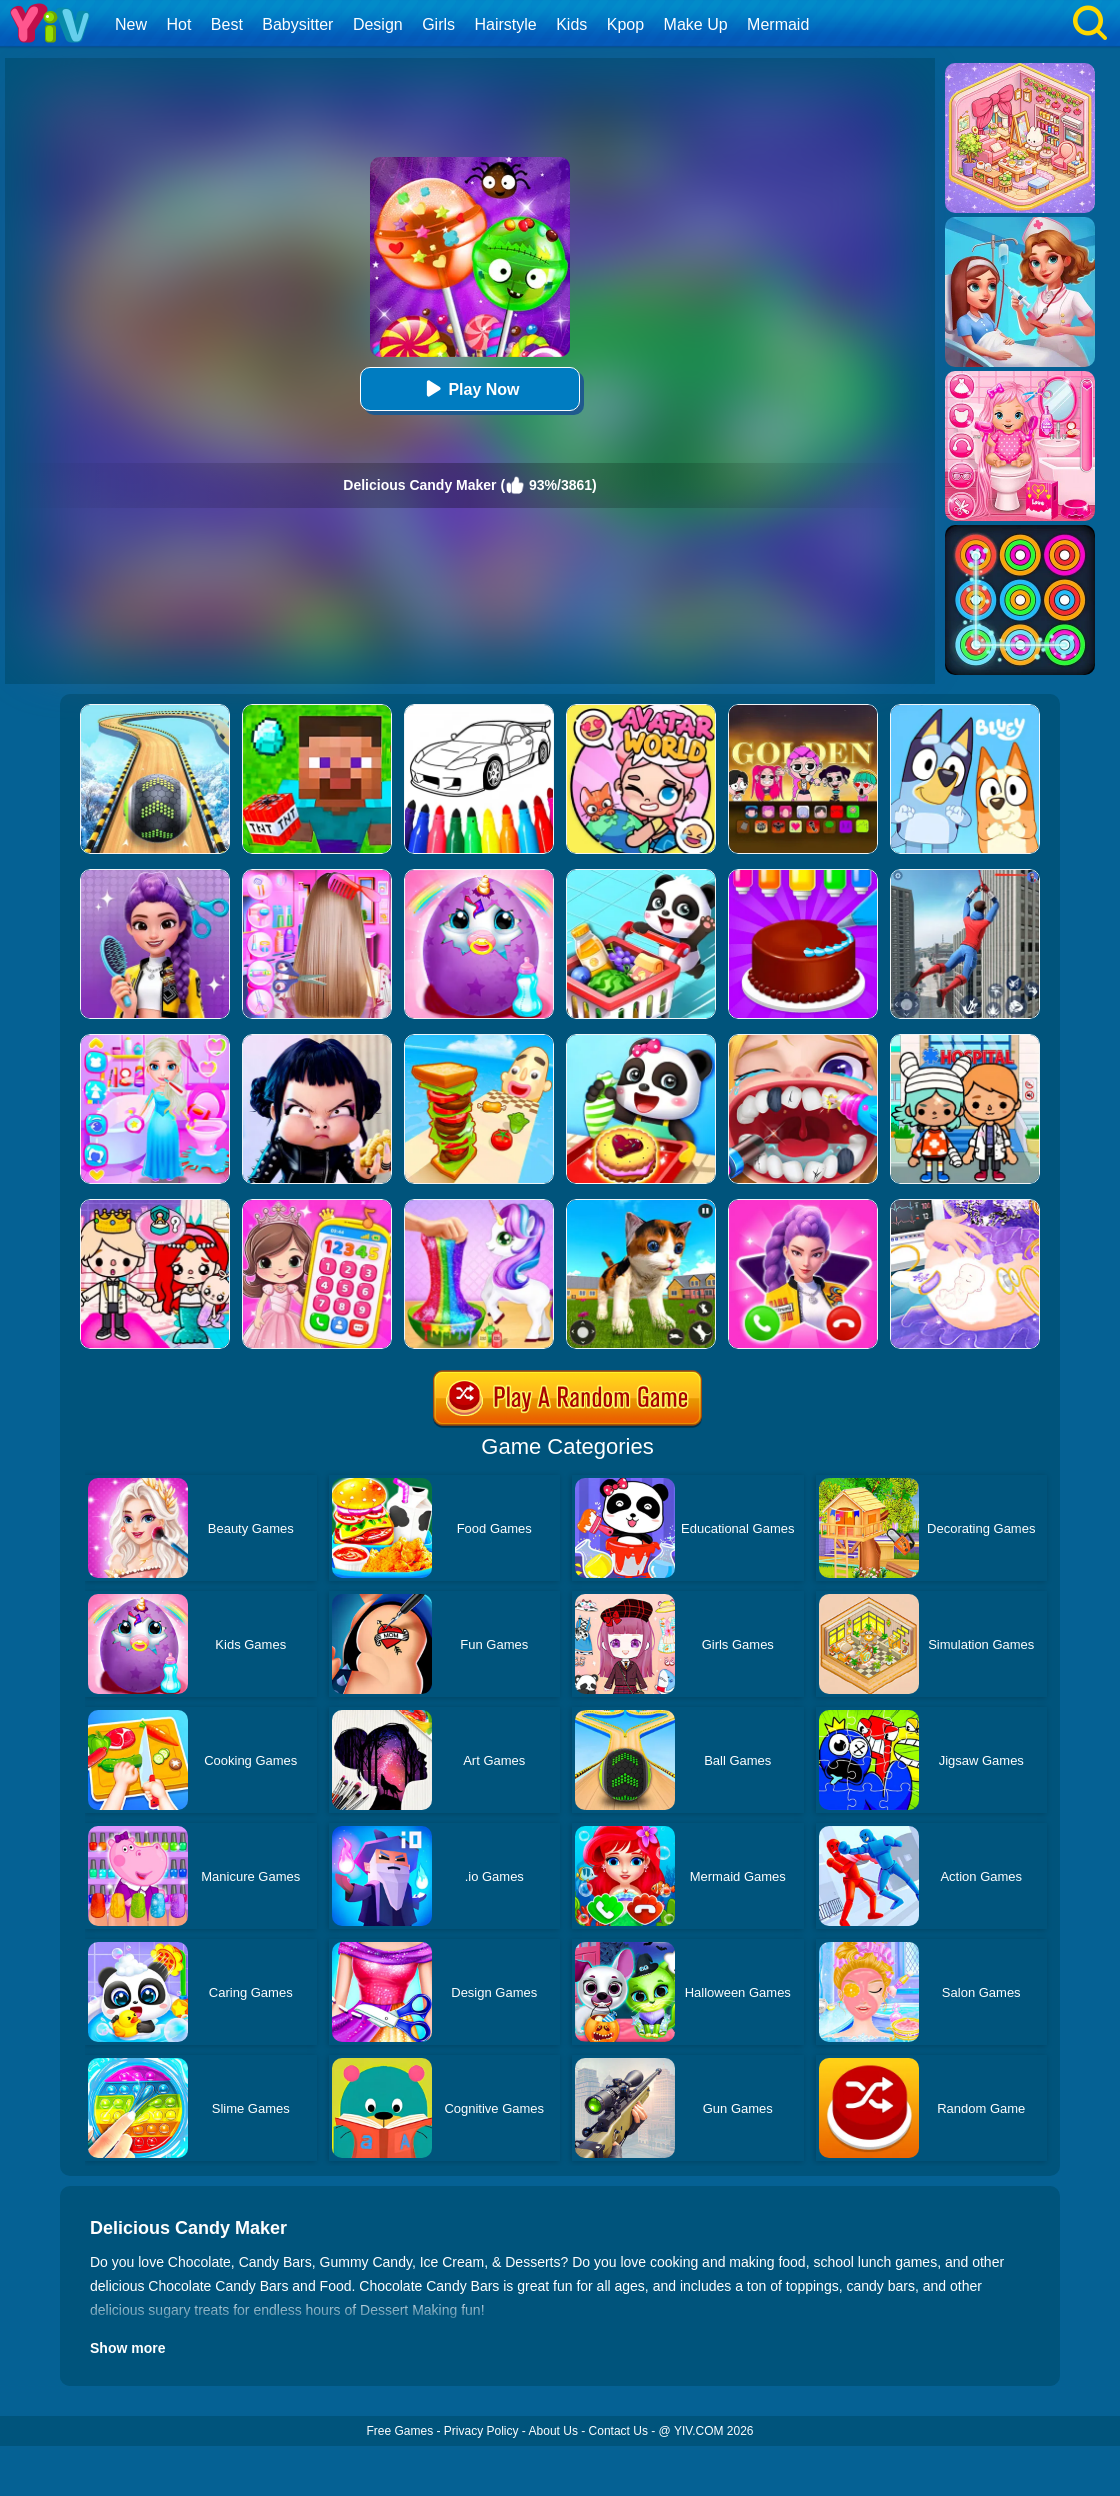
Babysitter (297, 24)
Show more (127, 2348)
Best (227, 24)
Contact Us (618, 2431)
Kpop (625, 24)
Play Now (469, 388)
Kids (571, 24)
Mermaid (778, 24)
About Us (553, 2431)
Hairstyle (506, 24)
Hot (178, 24)
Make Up (696, 24)
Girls (438, 24)
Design (378, 24)
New (131, 24)
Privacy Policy (481, 2431)
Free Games (399, 2431)
